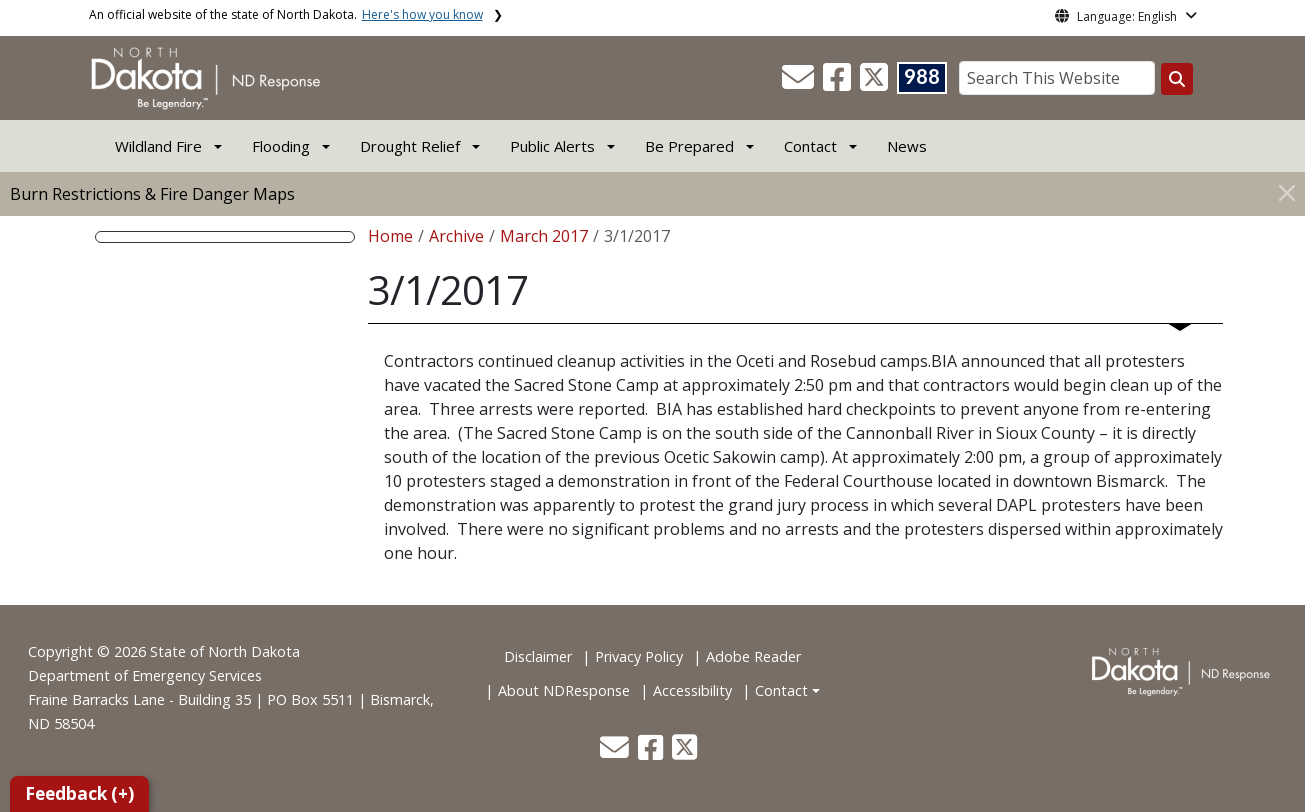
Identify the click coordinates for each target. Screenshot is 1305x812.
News (907, 146)
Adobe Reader (753, 656)
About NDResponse (564, 690)
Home (390, 236)
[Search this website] (1177, 79)
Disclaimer (538, 656)
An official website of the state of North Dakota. (286, 14)
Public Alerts (552, 146)
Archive (456, 236)
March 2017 (544, 236)
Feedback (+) (79, 793)
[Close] (1287, 192)
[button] (800, 83)
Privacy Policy (639, 656)
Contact (781, 690)
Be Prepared (689, 146)
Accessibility (692, 690)
